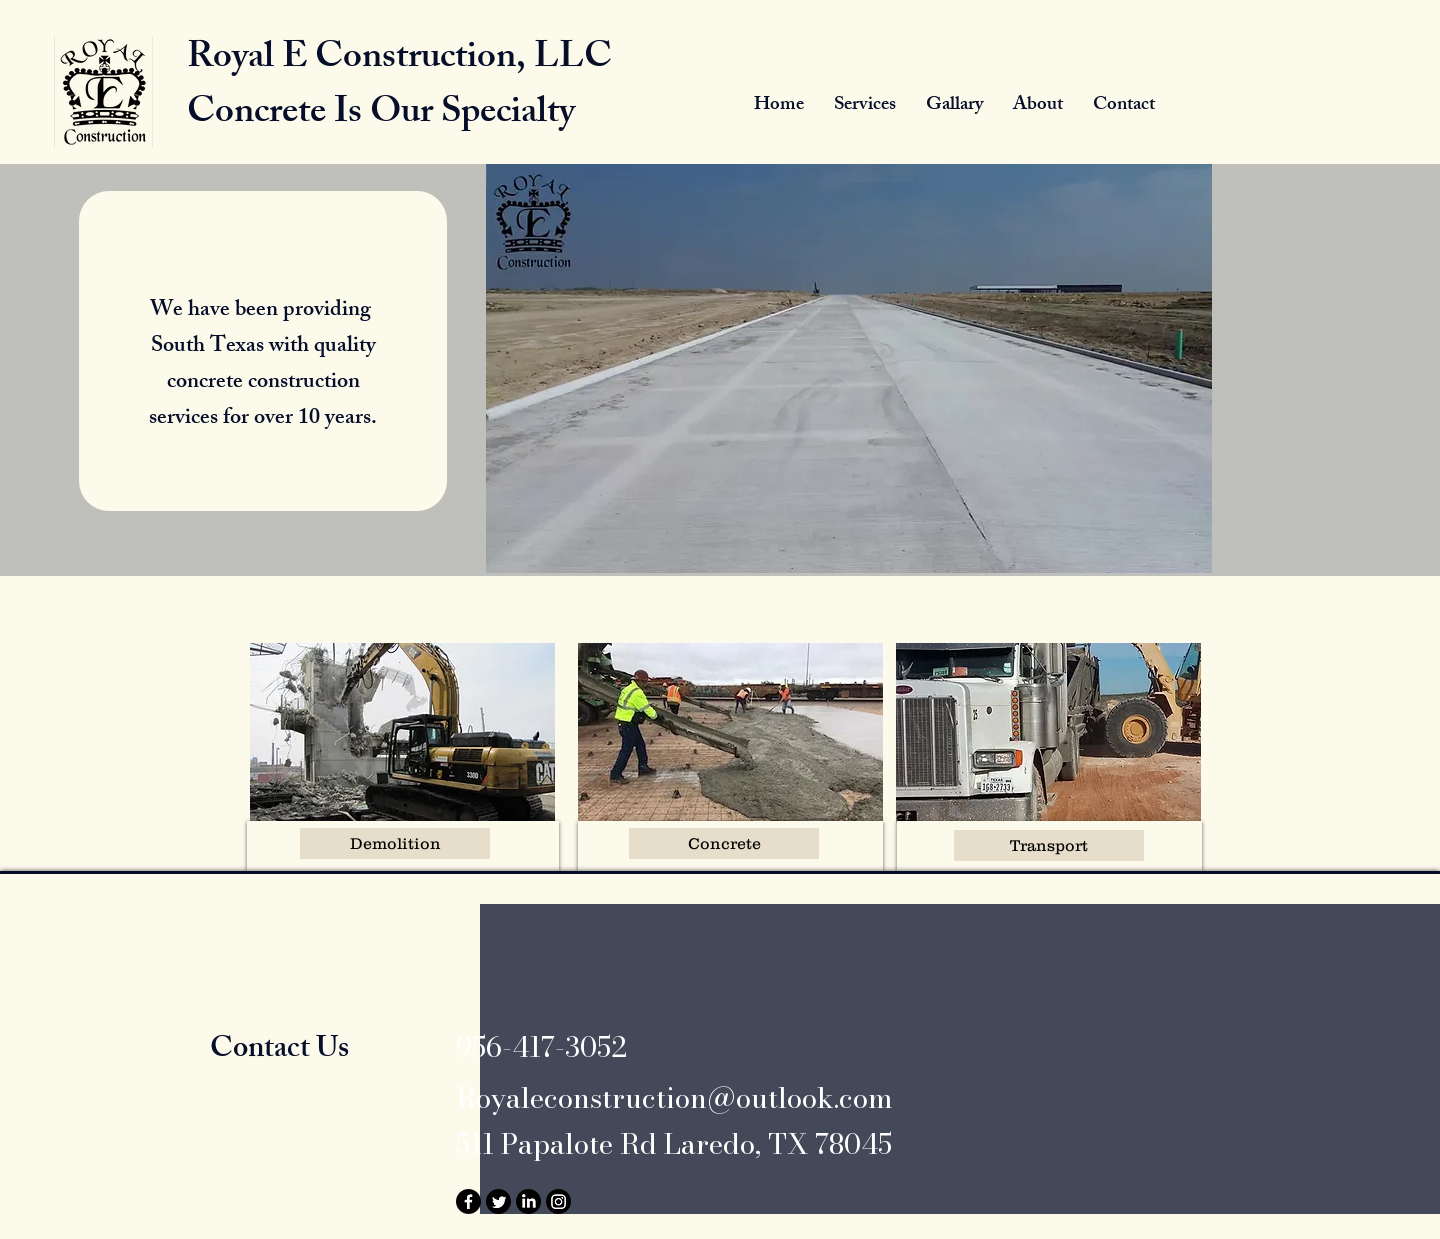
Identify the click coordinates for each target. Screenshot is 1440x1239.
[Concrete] (724, 843)
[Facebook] (468, 1201)
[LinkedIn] (528, 1201)
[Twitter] (498, 1201)
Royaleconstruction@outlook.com (674, 1097)
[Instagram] (558, 1201)
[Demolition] (395, 843)
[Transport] (1049, 845)
